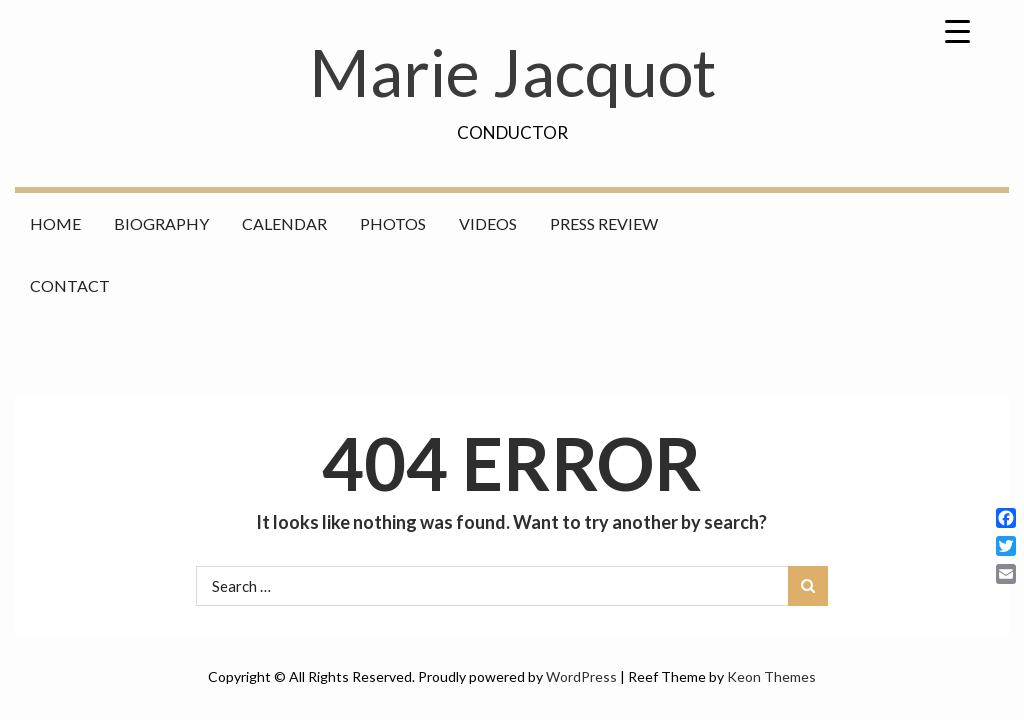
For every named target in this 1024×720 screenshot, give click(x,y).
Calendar (284, 223)
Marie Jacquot (512, 72)
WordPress (581, 676)
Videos (488, 223)
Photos (393, 223)
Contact (70, 285)
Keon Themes (771, 676)
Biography (161, 223)
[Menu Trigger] (958, 30)
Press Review (604, 223)
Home (55, 223)
